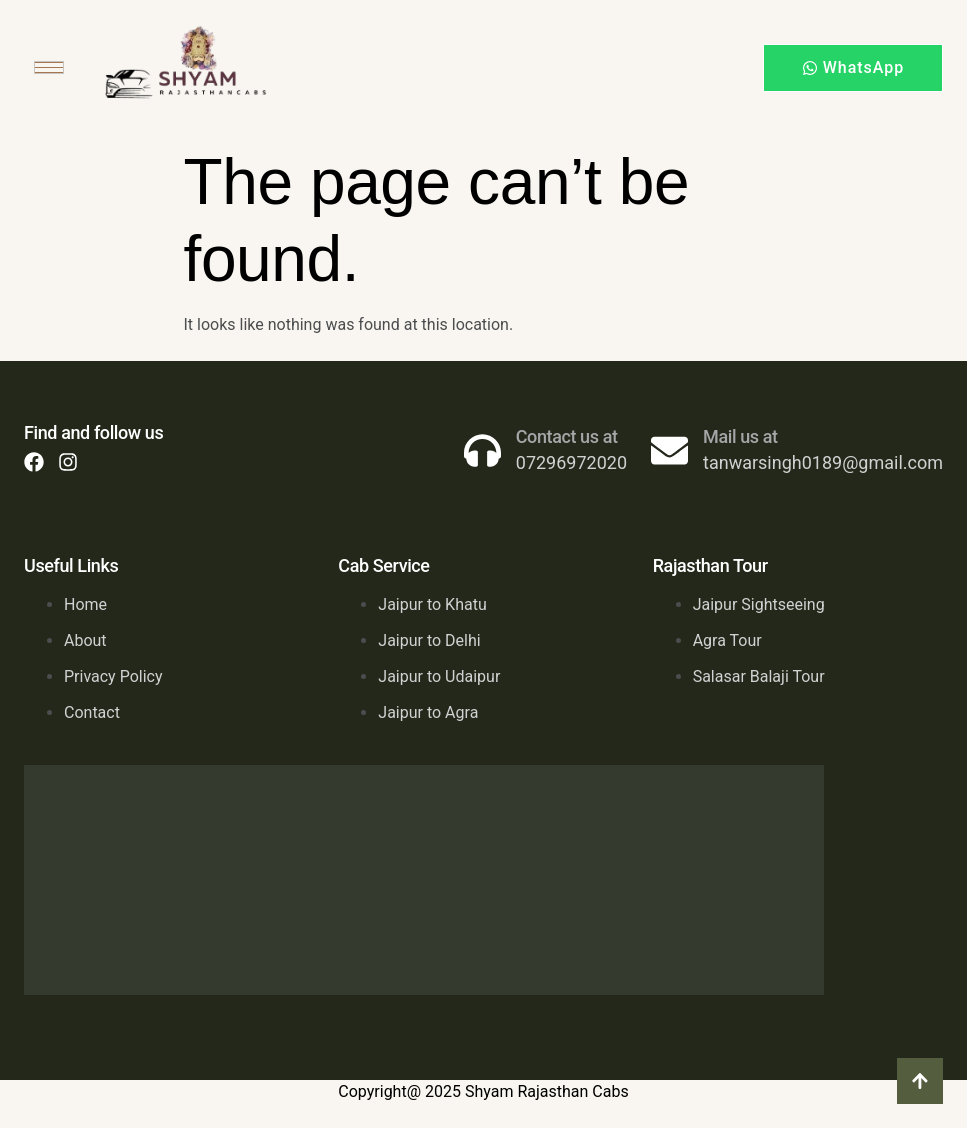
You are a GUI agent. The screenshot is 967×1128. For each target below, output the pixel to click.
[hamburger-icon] (49, 67)
